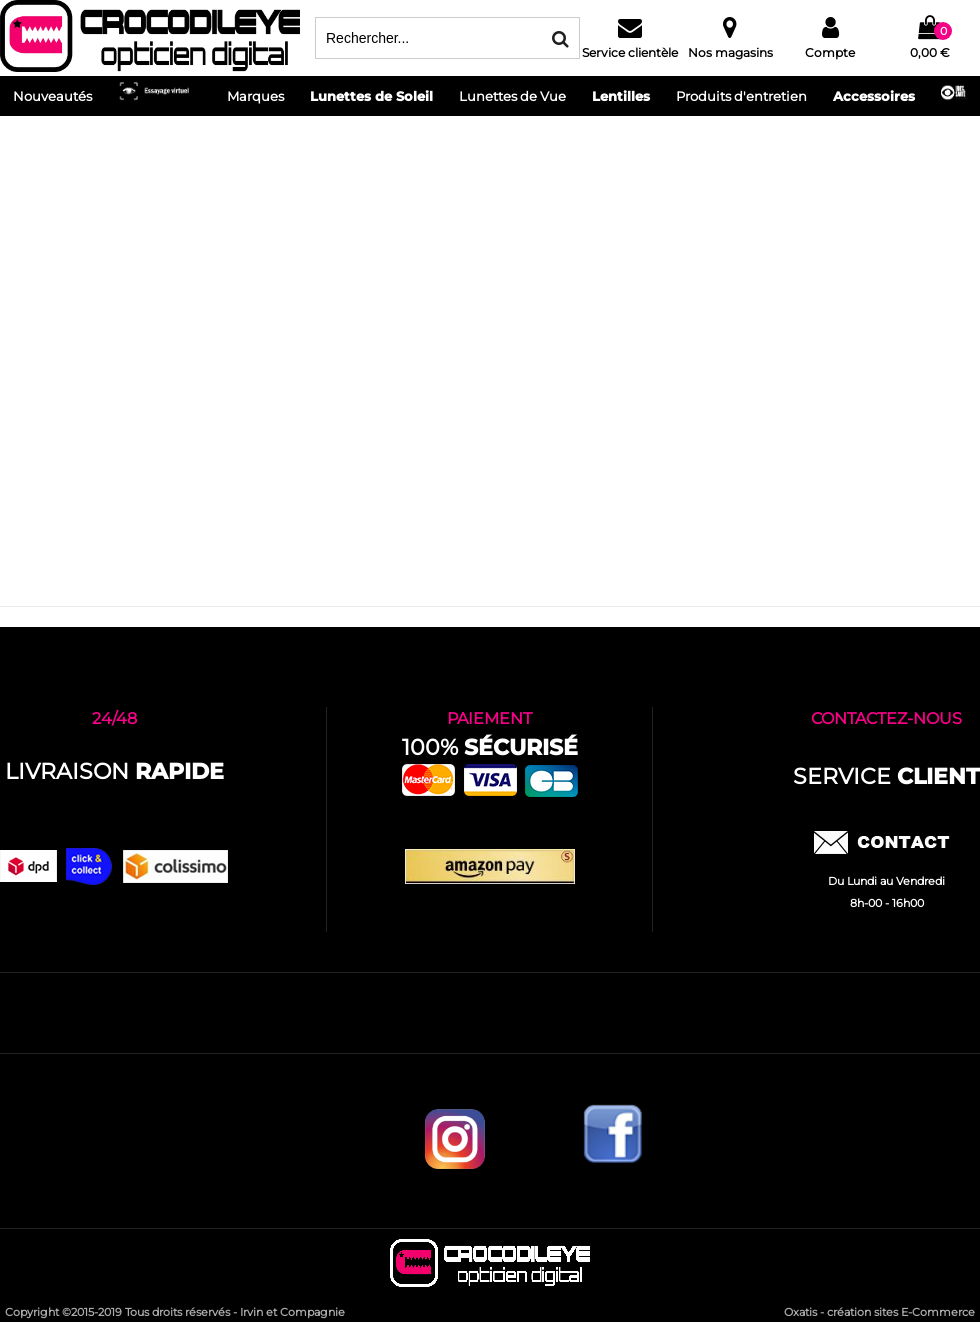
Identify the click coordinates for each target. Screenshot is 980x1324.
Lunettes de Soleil (371, 96)
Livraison (114, 771)
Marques (255, 96)
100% (490, 747)
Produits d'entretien (741, 96)
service (886, 776)
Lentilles (621, 96)
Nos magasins (730, 52)
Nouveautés (52, 96)
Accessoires (874, 96)
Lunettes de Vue (512, 96)
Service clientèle (630, 52)
